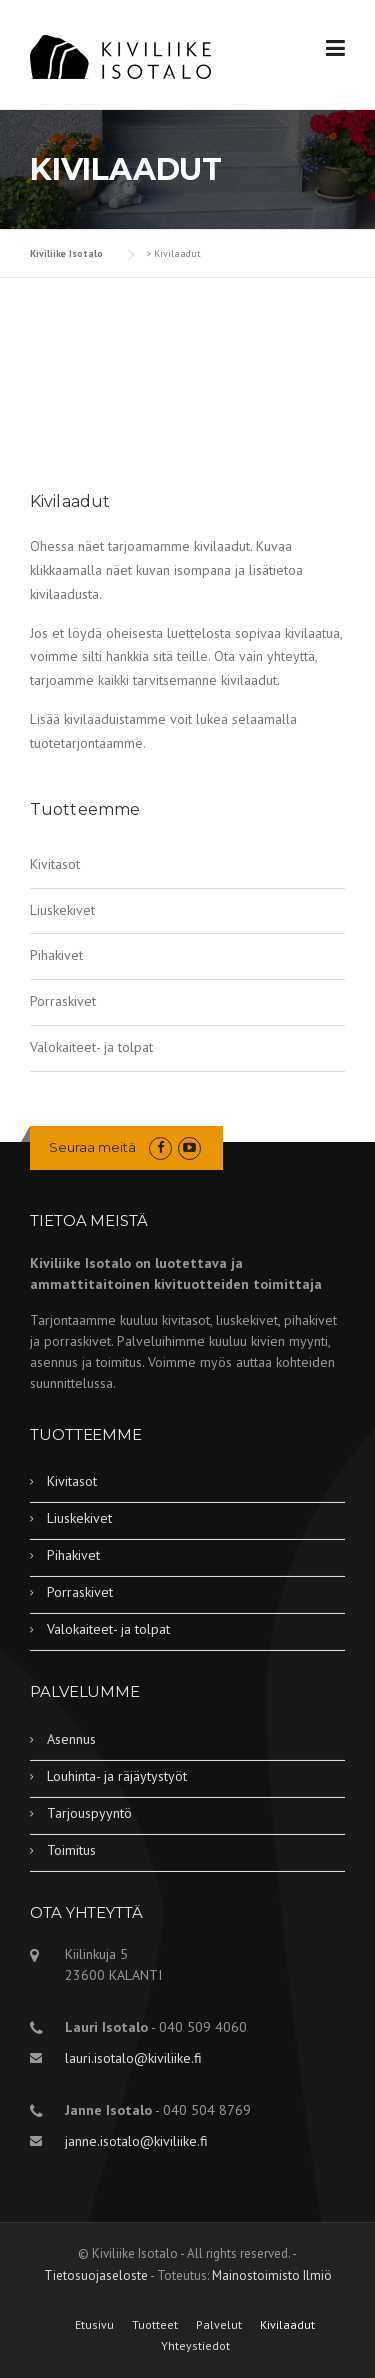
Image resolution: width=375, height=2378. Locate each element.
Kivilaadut (287, 2325)
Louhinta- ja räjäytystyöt (117, 1776)
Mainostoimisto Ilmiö (272, 2275)
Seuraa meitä (92, 1147)
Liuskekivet (62, 910)
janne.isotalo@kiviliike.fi (136, 2141)
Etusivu (94, 2325)
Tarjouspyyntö (89, 1813)
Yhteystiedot (195, 2346)
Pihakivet (56, 955)
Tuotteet (155, 2325)
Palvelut (219, 2325)
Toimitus (71, 1850)
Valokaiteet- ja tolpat (91, 1047)
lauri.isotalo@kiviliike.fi (133, 2058)
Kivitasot (55, 864)
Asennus (71, 1739)
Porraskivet (63, 1001)
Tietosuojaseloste (96, 2275)
